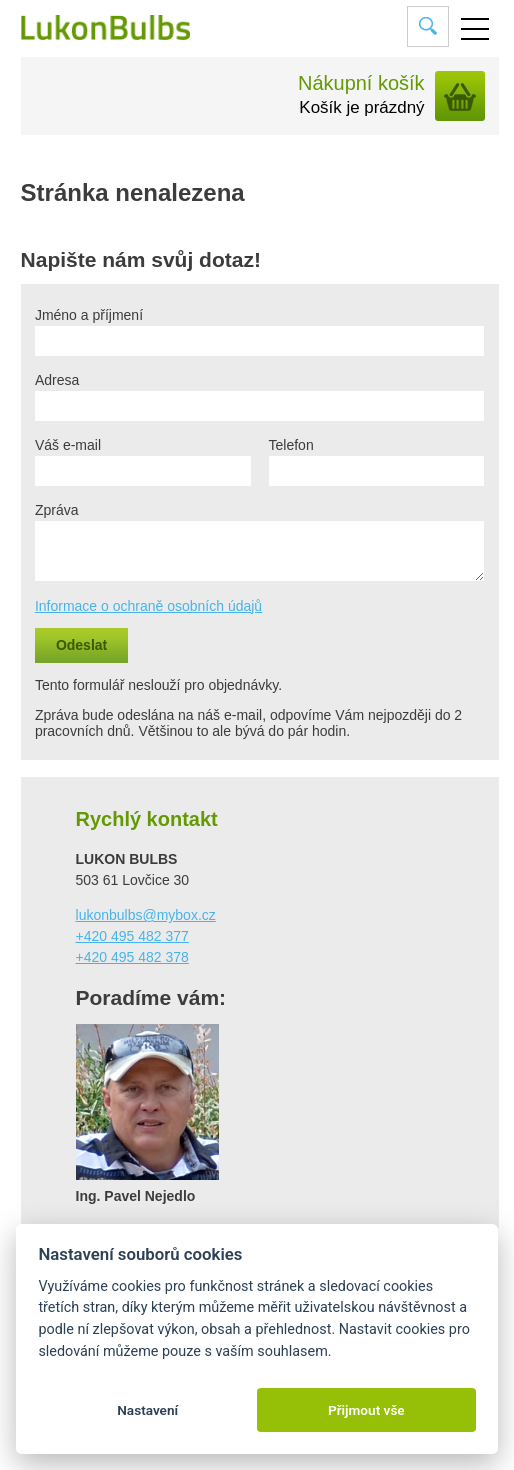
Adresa (57, 380)
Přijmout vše (366, 1410)
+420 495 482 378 (132, 957)
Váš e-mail (68, 445)
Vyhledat (428, 26)
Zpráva (57, 510)
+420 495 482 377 (132, 936)
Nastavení (147, 1410)
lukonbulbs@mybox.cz (146, 915)
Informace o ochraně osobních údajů (148, 606)
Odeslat (81, 645)
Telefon (291, 445)
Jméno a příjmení (89, 315)
